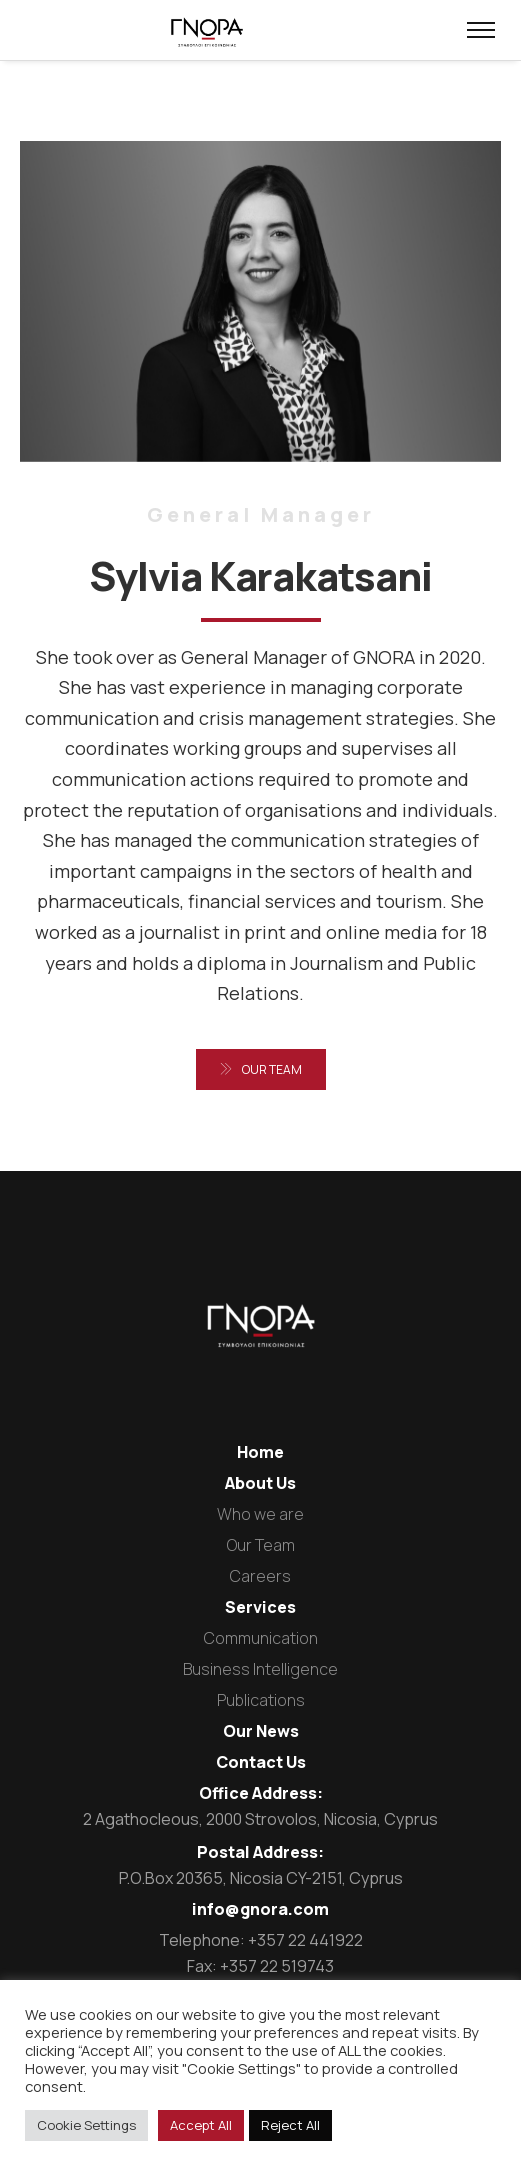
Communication (261, 1638)
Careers (260, 1576)
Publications (261, 1700)
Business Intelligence (260, 1669)
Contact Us (261, 1762)
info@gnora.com (260, 1909)
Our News (261, 1731)
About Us (260, 1483)
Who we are (260, 1514)
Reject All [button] (290, 2125)
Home (260, 1452)
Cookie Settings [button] (86, 2125)
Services (260, 1607)
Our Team (261, 1545)
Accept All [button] (201, 2125)
